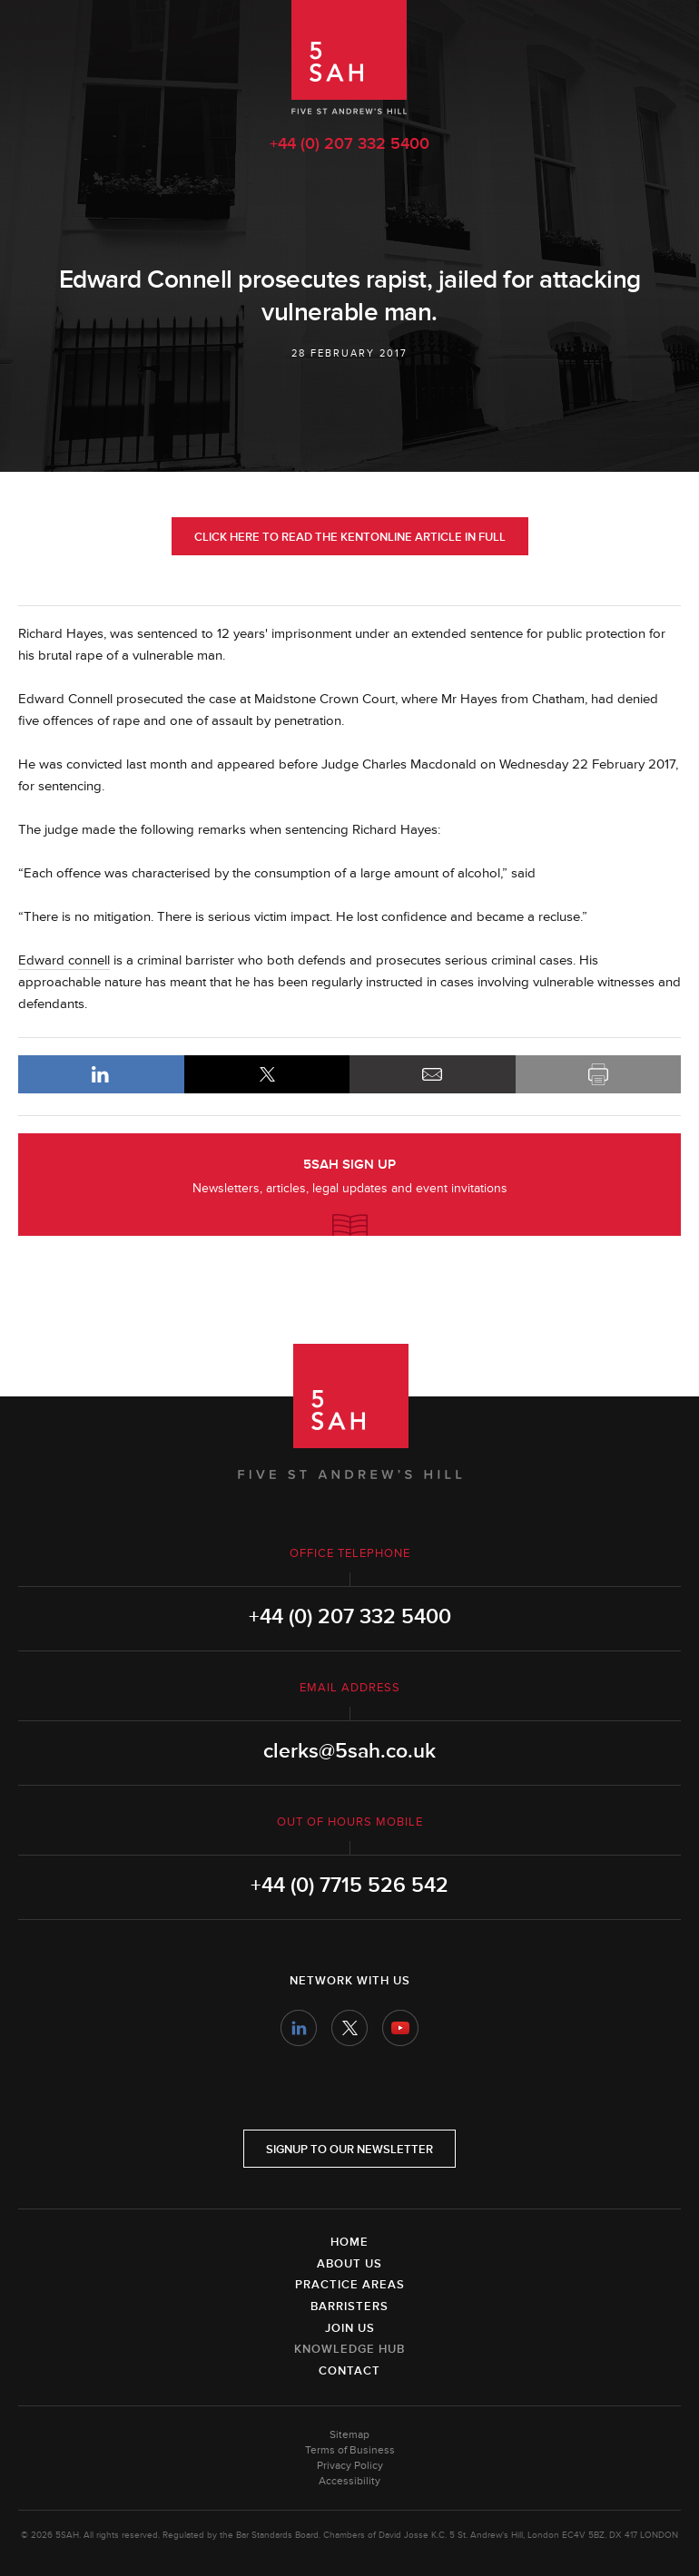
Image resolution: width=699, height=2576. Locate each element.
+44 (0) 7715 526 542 (349, 1885)
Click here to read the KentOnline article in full (350, 537)
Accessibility (349, 2481)
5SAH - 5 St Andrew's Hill (349, 57)
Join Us (350, 2328)
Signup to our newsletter (349, 2149)
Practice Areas (350, 2284)
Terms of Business (350, 2450)
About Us (349, 2264)
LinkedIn (101, 1074)
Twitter (349, 2028)
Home (349, 2242)
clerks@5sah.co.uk (349, 1751)
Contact (349, 2371)
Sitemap (349, 2435)
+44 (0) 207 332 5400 (349, 143)
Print (599, 1074)
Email (433, 1074)
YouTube (400, 2028)
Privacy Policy (350, 2466)
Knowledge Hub (349, 2349)
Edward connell (64, 960)
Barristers (349, 2306)
